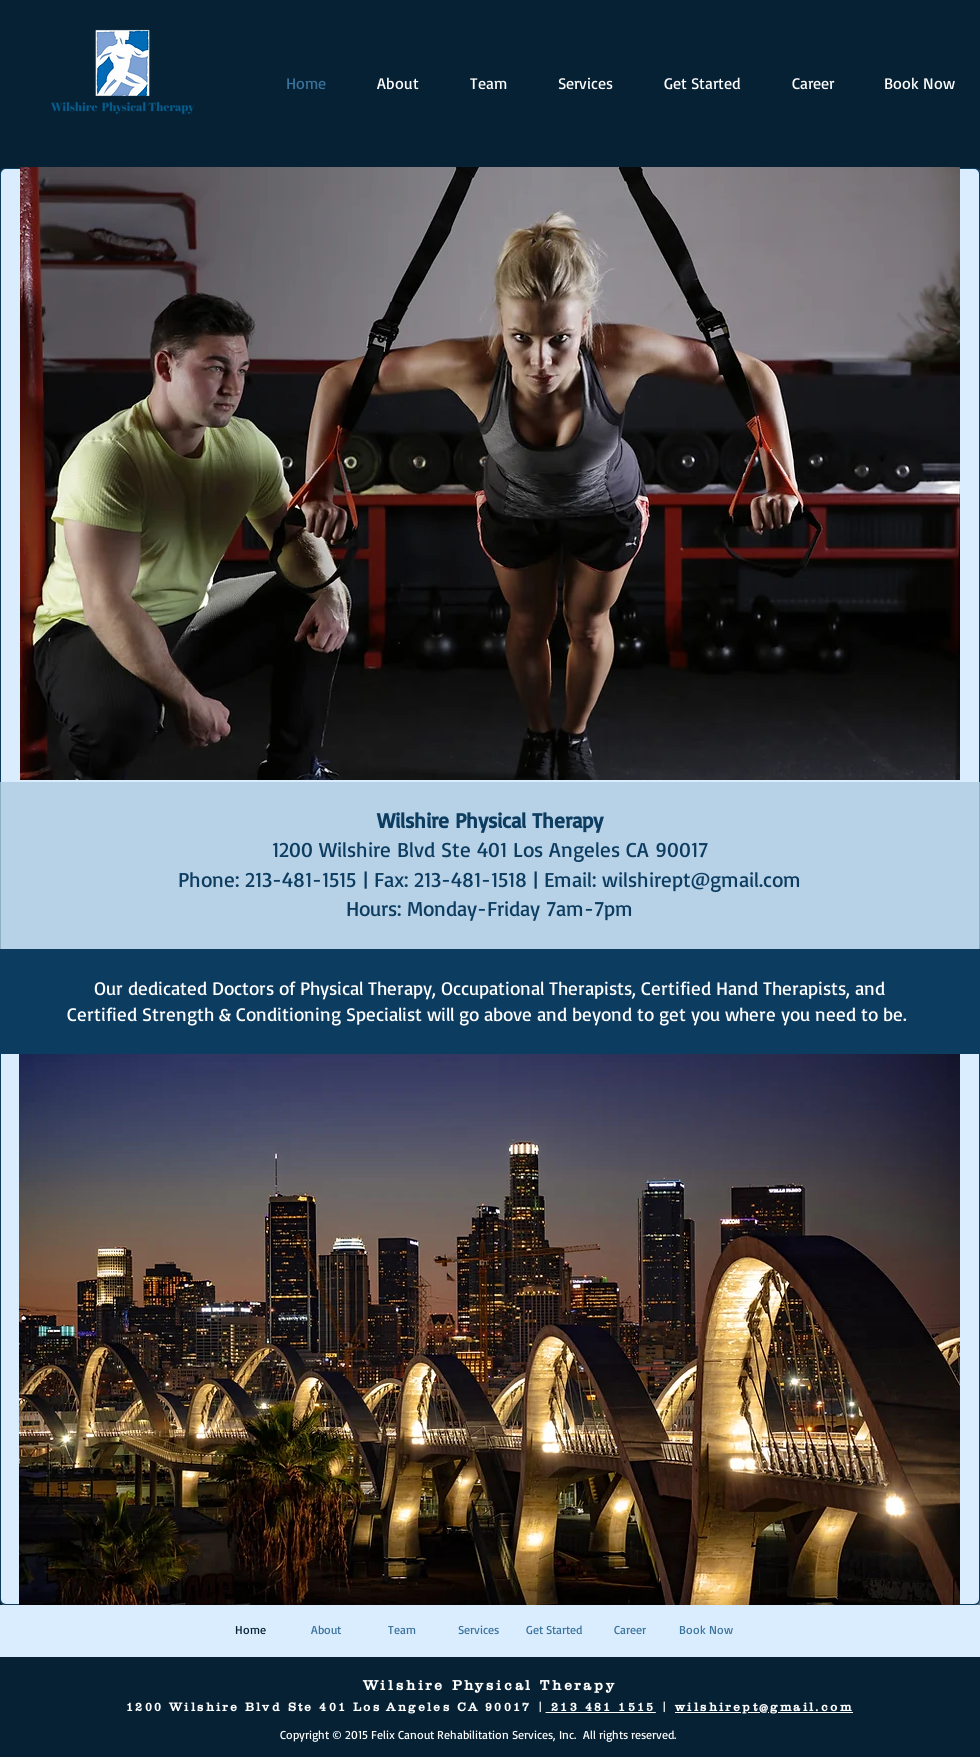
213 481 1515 (601, 1706)
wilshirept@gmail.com (701, 879)
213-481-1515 (300, 879)
